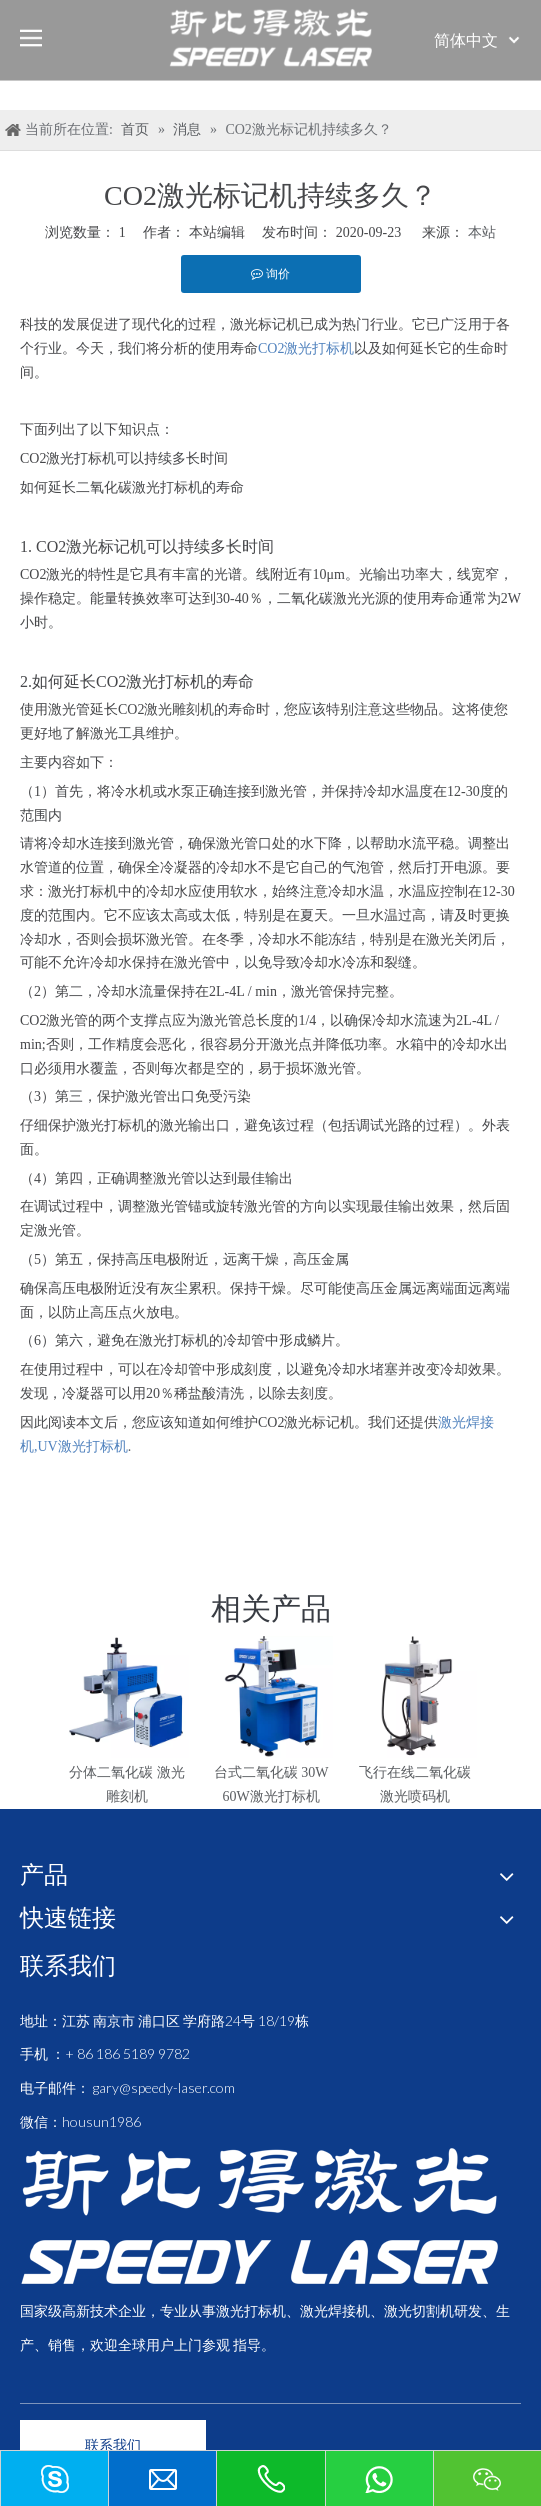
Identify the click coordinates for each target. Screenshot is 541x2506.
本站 (482, 232)
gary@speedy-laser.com (164, 2087)
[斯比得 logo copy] (259, 2216)
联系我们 (113, 2444)
